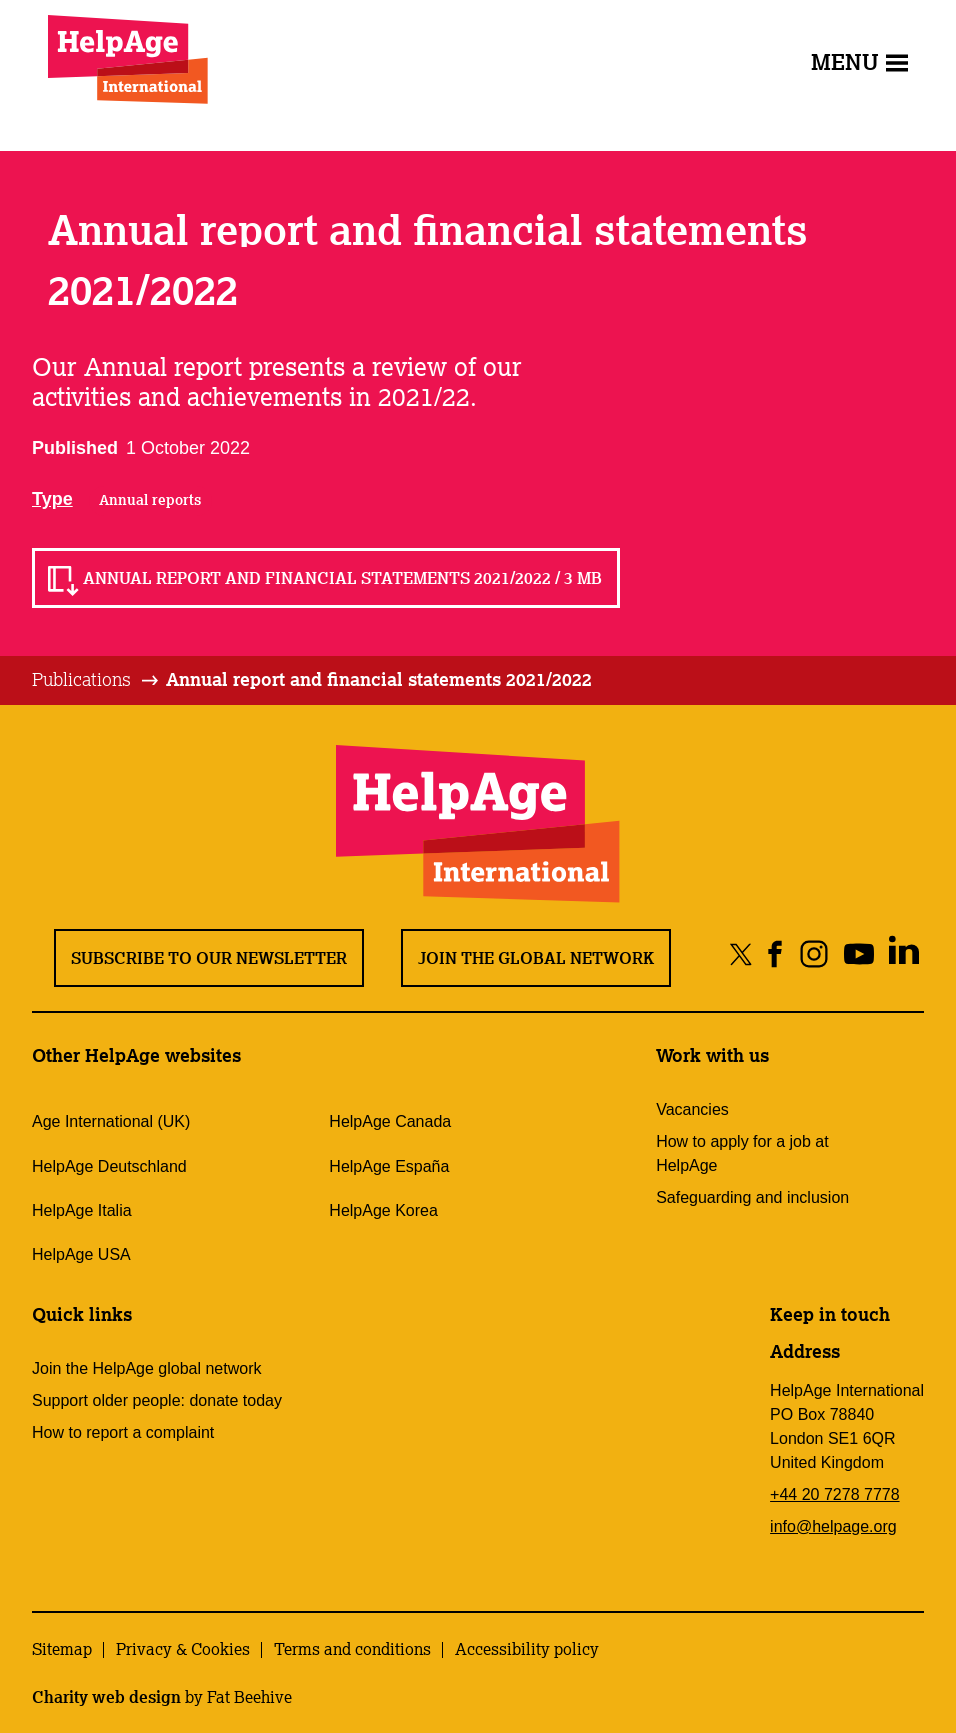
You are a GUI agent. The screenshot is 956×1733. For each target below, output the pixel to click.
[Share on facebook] (775, 953)
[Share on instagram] (813, 953)
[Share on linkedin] (903, 953)
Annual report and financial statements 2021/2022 (379, 679)
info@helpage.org (833, 1526)
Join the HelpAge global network (146, 1368)
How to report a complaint (123, 1432)
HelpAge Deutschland (109, 1166)
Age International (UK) (111, 1121)
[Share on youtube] (858, 953)
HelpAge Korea (383, 1210)
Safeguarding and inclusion (752, 1197)
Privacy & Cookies (183, 1649)
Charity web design (106, 1697)
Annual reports (150, 500)
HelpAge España (389, 1166)
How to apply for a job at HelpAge (742, 1153)
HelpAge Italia (82, 1210)
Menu (859, 61)
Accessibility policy (527, 1649)
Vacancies (692, 1109)
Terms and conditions (352, 1649)
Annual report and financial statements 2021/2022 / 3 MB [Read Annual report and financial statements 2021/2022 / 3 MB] (342, 578)
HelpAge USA (81, 1254)
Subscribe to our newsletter (209, 958)
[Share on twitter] (741, 953)
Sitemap (62, 1649)
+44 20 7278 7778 (834, 1494)
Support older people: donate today (157, 1400)
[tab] (96, 680)
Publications (81, 679)
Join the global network (536, 958)
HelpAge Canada (390, 1121)
